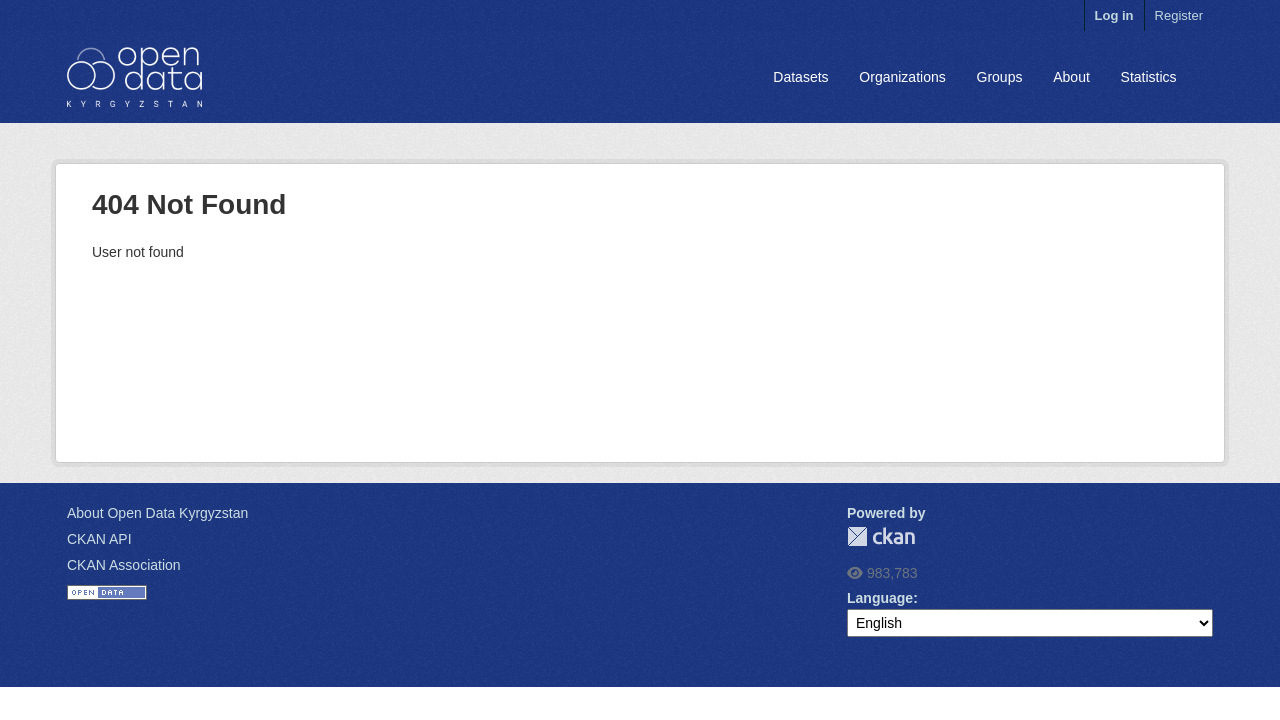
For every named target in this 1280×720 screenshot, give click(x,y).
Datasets (800, 77)
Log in (1114, 15)
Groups (1000, 77)
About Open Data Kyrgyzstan (157, 513)
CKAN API (99, 539)
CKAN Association (124, 565)
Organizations (902, 77)
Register (1179, 15)
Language (880, 598)
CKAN (881, 536)
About (1071, 77)
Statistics (1149, 77)
